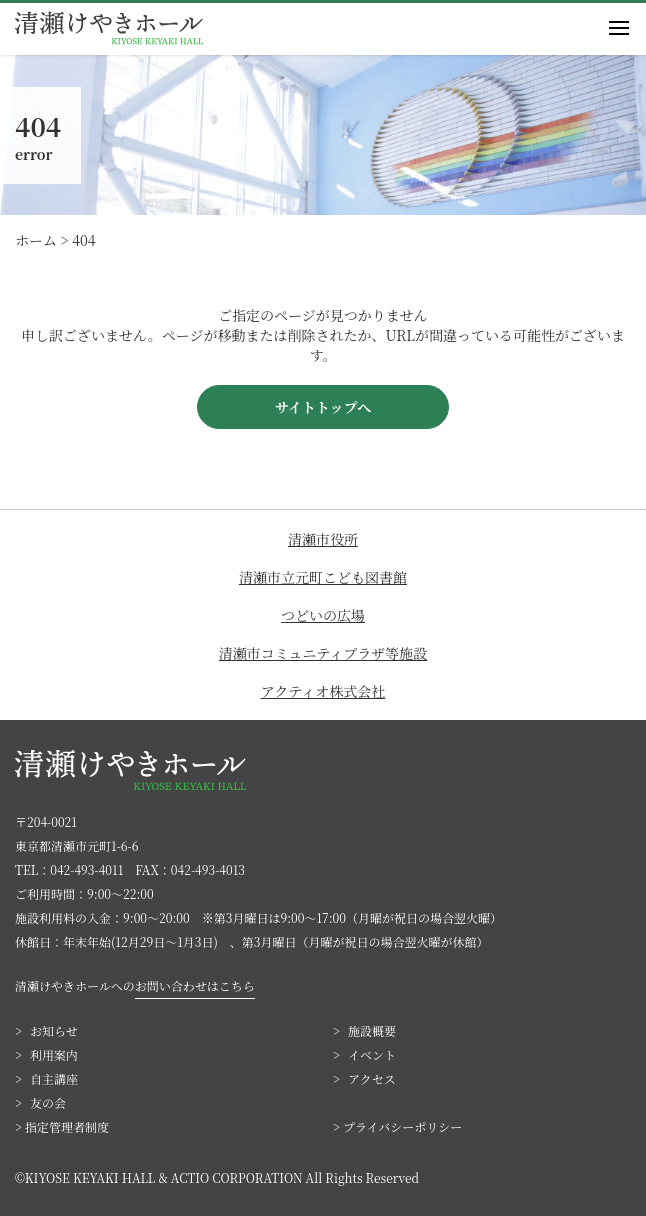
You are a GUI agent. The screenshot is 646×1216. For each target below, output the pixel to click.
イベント (372, 1054)
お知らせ (54, 1030)
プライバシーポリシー (402, 1126)
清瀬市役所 (323, 539)
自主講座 (54, 1078)
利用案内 (54, 1054)
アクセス (372, 1078)
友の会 (48, 1102)
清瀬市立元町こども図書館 (323, 577)
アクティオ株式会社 (323, 691)
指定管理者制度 (67, 1126)
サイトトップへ (323, 407)
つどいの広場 (323, 615)
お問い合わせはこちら (195, 985)
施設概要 (372, 1030)
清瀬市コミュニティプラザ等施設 (323, 653)
